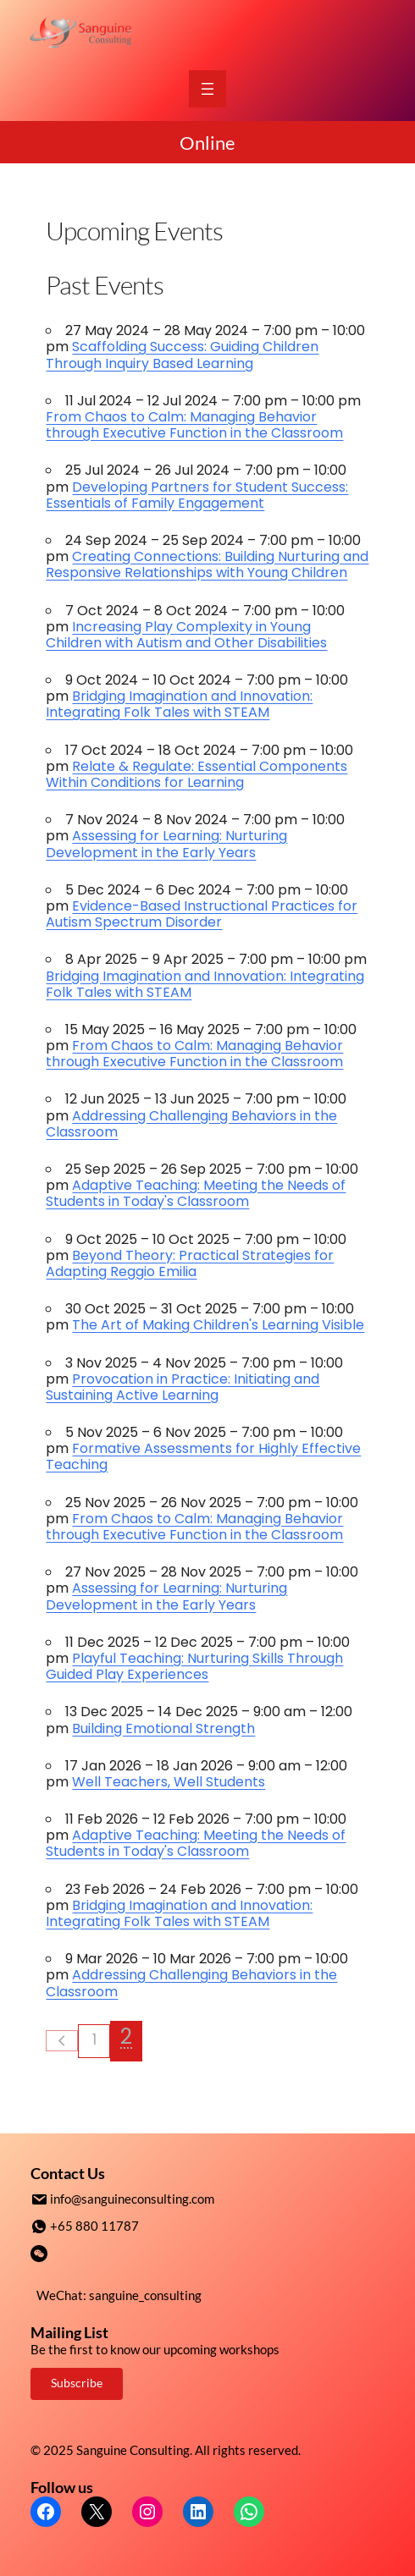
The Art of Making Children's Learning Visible (218, 1325)
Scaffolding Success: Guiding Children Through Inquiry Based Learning (182, 354)
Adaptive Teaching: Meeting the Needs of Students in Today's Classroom (196, 1193)
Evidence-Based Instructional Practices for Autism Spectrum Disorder (201, 914)
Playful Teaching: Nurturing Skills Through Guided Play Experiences (194, 1666)
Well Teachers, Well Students (168, 1782)
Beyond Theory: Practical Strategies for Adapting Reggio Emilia (190, 1263)
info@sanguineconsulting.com (132, 2198)
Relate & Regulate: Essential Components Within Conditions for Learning (196, 774)
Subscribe (76, 2381)
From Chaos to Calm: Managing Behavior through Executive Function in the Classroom (194, 425)
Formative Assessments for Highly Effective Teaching (203, 1456)
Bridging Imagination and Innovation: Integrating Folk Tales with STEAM (179, 704)
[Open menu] (207, 88)
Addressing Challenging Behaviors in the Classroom (191, 1124)
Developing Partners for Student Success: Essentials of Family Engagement (197, 495)
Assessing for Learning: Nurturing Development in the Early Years (166, 843)
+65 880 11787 (94, 2224)
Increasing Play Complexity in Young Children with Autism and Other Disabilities (186, 634)
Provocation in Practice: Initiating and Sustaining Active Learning (182, 1387)
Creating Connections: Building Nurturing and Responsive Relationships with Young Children (207, 564)
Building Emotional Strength (163, 1728)
